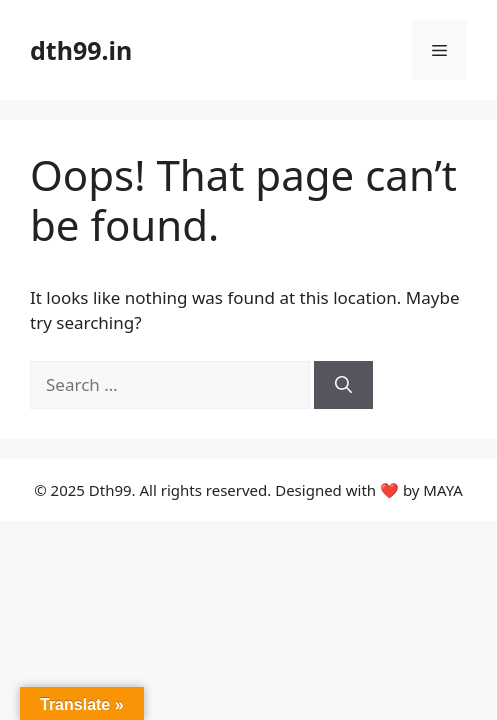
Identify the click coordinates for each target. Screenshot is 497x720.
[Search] (343, 385)
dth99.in (81, 50)
